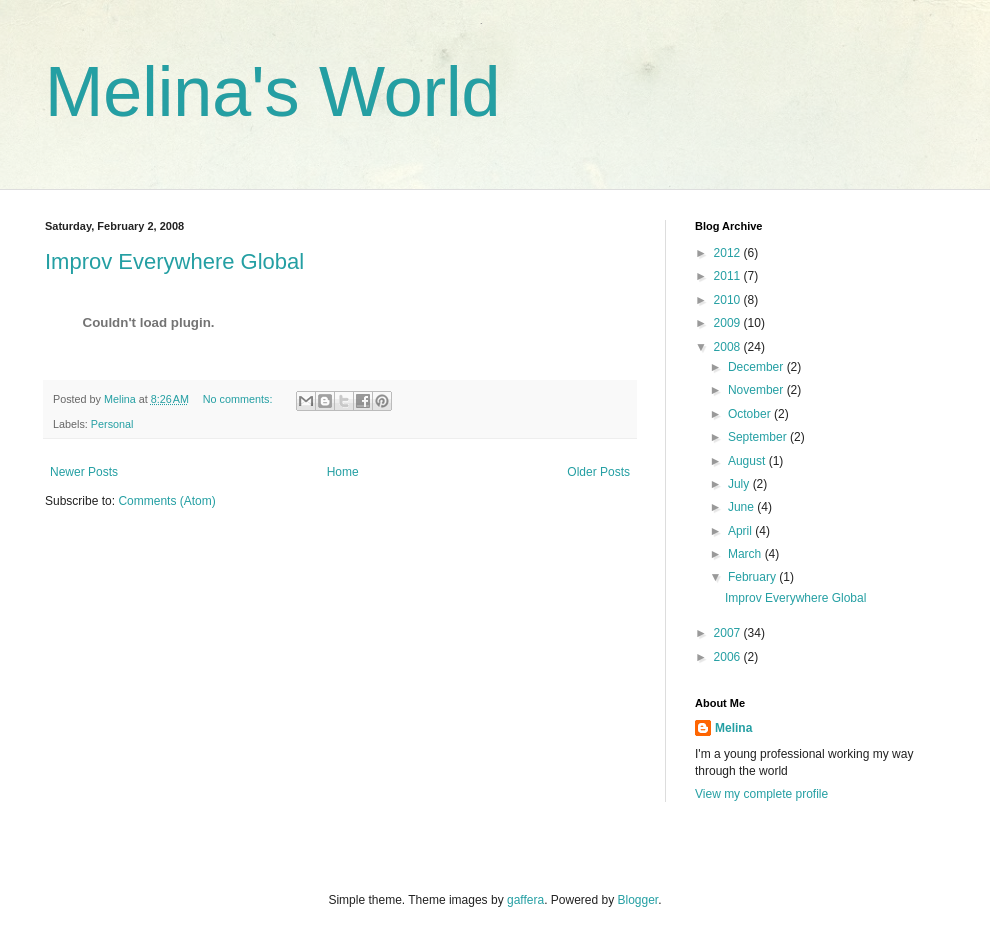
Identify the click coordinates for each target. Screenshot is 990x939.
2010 (729, 300)
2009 (729, 323)
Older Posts (598, 472)
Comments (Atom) (166, 501)
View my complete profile (761, 794)
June (742, 507)
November (757, 390)
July (740, 484)
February (753, 577)
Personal (112, 424)
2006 (729, 657)
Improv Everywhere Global (174, 261)
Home (343, 472)
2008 (729, 347)
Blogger (638, 900)
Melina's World (273, 92)
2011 (729, 276)
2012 (729, 253)
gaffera (525, 900)
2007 (729, 633)
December (757, 367)
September (759, 437)
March (746, 554)
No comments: (239, 399)
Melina (733, 728)
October (751, 414)
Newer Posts (84, 472)
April (741, 531)
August (748, 461)
